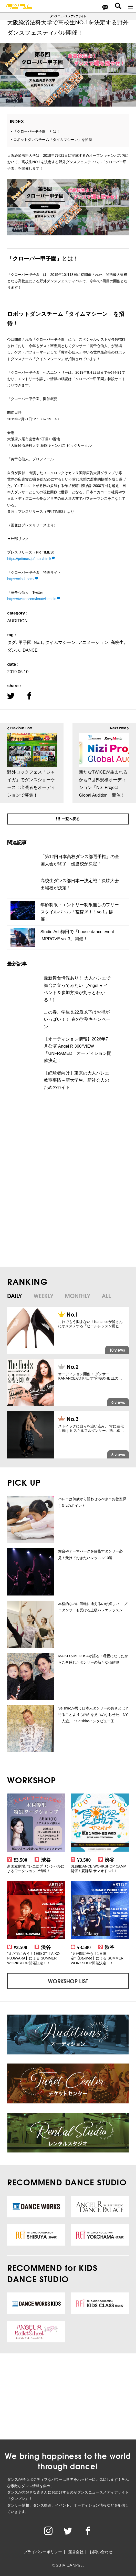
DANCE (30, 650)
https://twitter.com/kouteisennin (31, 599)
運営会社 (75, 2552)
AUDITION (17, 620)
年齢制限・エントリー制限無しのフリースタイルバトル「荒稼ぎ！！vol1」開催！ (79, 912)
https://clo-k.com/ (20, 579)
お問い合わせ (100, 2552)
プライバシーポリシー (43, 2552)
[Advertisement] (61, 1144)
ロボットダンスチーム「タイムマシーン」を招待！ (54, 140)
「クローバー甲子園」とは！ (36, 131)
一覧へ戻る (68, 819)
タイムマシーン (60, 642)
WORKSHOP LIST (68, 1981)
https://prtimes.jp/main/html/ (29, 559)
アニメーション (93, 642)
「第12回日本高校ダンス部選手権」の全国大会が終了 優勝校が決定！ (79, 860)
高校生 (117, 642)
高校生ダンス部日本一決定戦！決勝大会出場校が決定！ (79, 884)
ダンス (13, 650)
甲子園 (25, 642)
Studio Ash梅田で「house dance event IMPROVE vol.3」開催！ (77, 935)
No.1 (38, 642)
